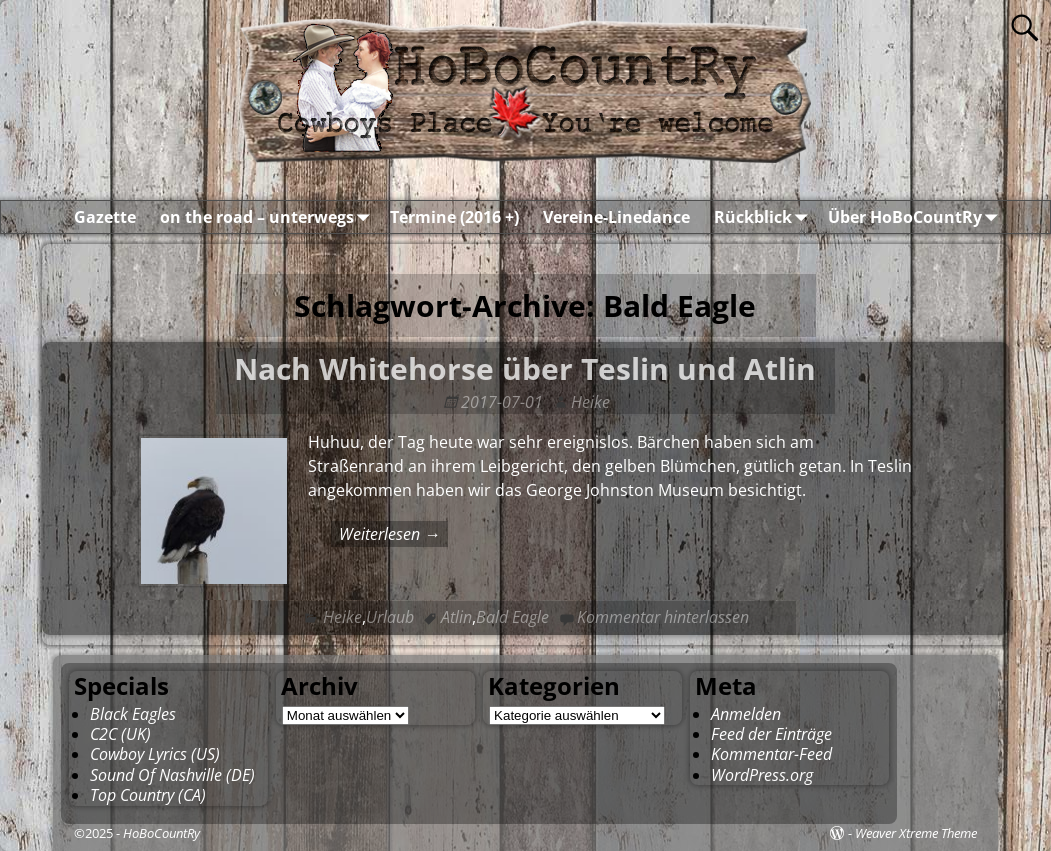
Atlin (456, 617)
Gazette (105, 217)
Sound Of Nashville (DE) (172, 775)
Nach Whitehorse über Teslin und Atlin (525, 368)
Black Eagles (133, 714)
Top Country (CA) (148, 795)
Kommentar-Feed (771, 754)
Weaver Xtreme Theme (916, 833)
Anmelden (746, 714)
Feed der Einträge (771, 734)
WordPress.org (762, 775)
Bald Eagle (512, 617)
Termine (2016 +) (454, 217)
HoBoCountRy (161, 833)
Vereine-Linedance (616, 217)
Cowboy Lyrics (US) (155, 754)
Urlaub (390, 617)
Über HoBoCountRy (917, 217)
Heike (342, 617)
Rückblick (765, 217)
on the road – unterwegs (269, 217)
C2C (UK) (120, 734)
